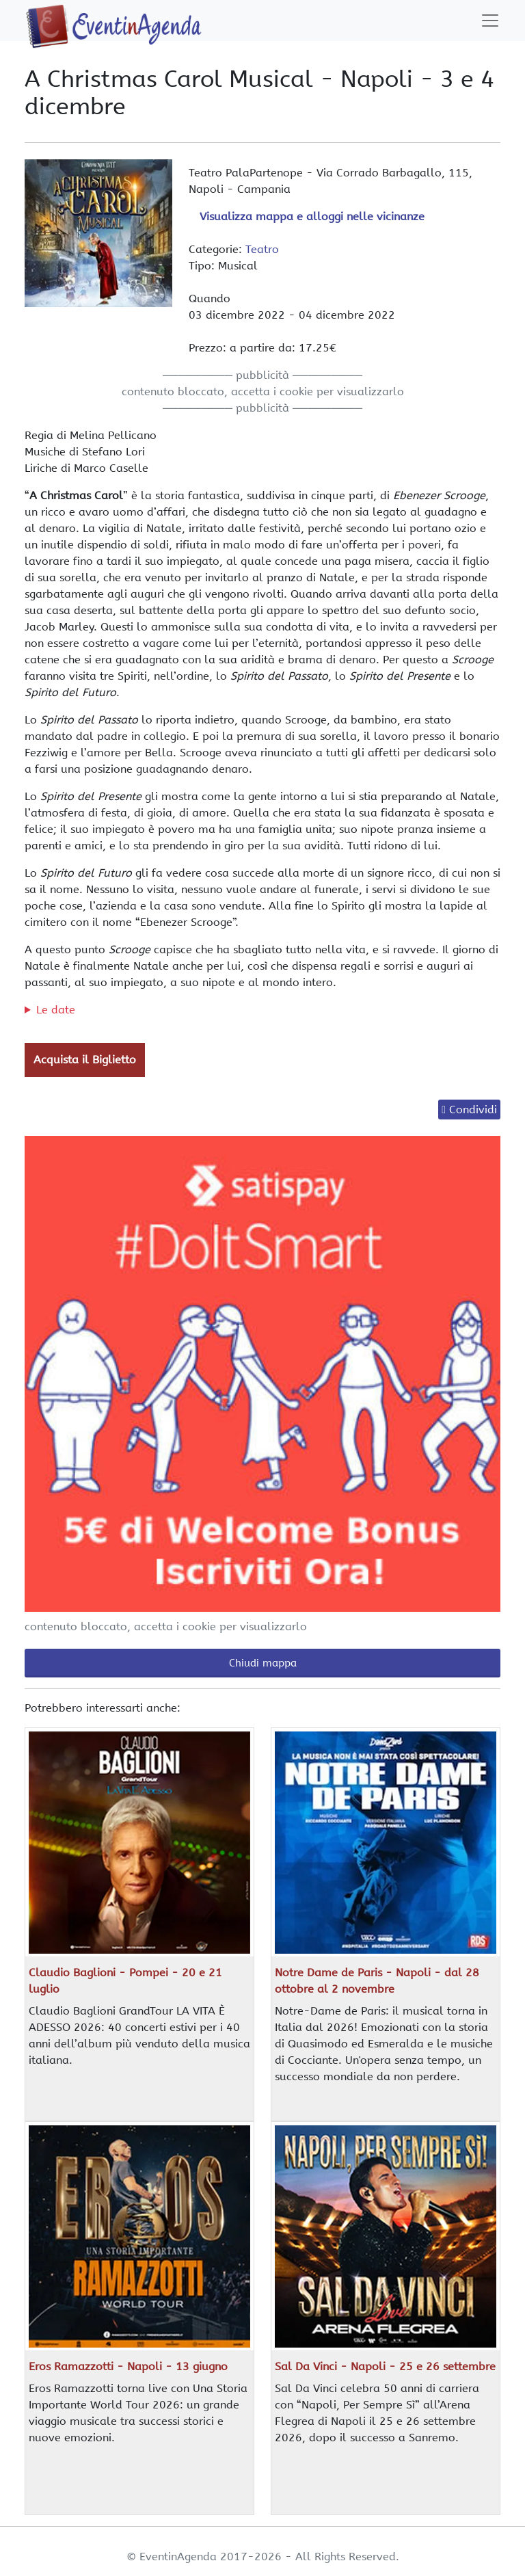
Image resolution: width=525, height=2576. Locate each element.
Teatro (262, 249)
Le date (55, 1009)
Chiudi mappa (263, 1663)
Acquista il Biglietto (84, 1059)
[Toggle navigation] (490, 20)
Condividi (473, 1109)
